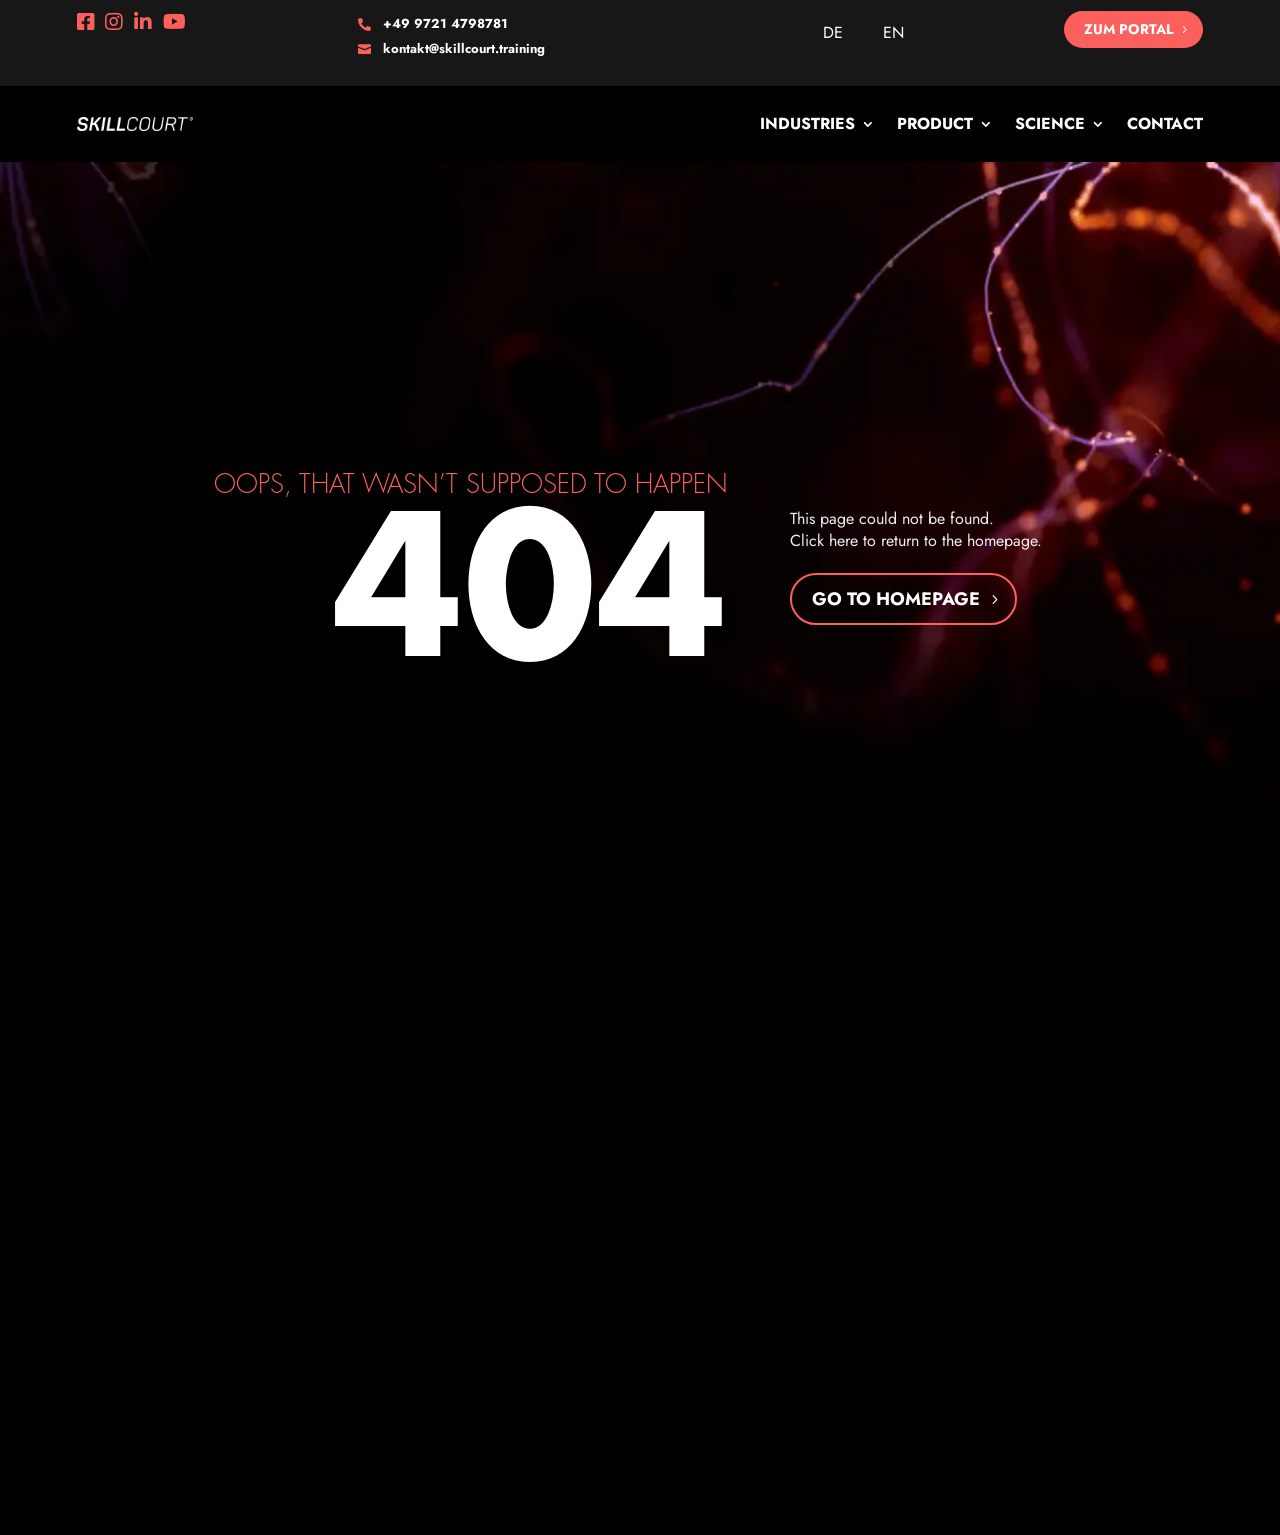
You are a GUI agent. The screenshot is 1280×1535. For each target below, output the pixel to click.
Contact (1165, 123)
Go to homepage (896, 599)
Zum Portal (1128, 29)
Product (935, 123)
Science (1050, 123)
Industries (807, 123)
